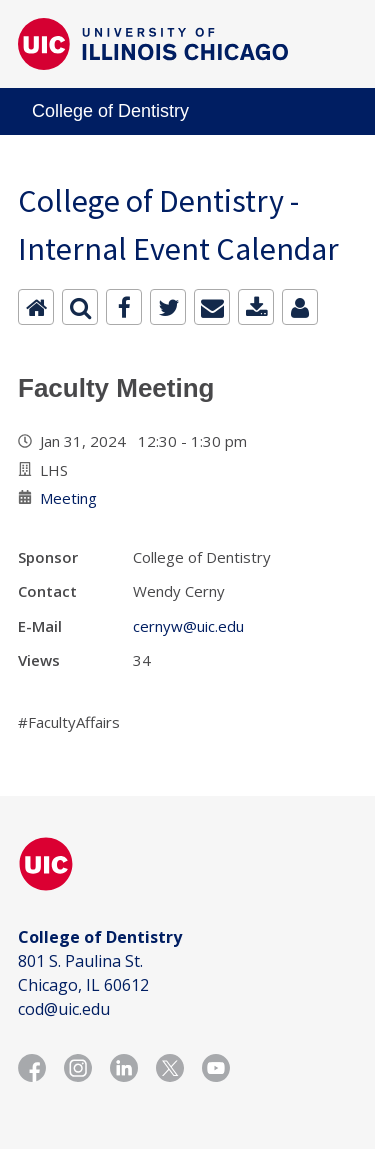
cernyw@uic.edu (188, 626)
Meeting (68, 498)
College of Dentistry (110, 111)
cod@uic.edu (64, 1009)
